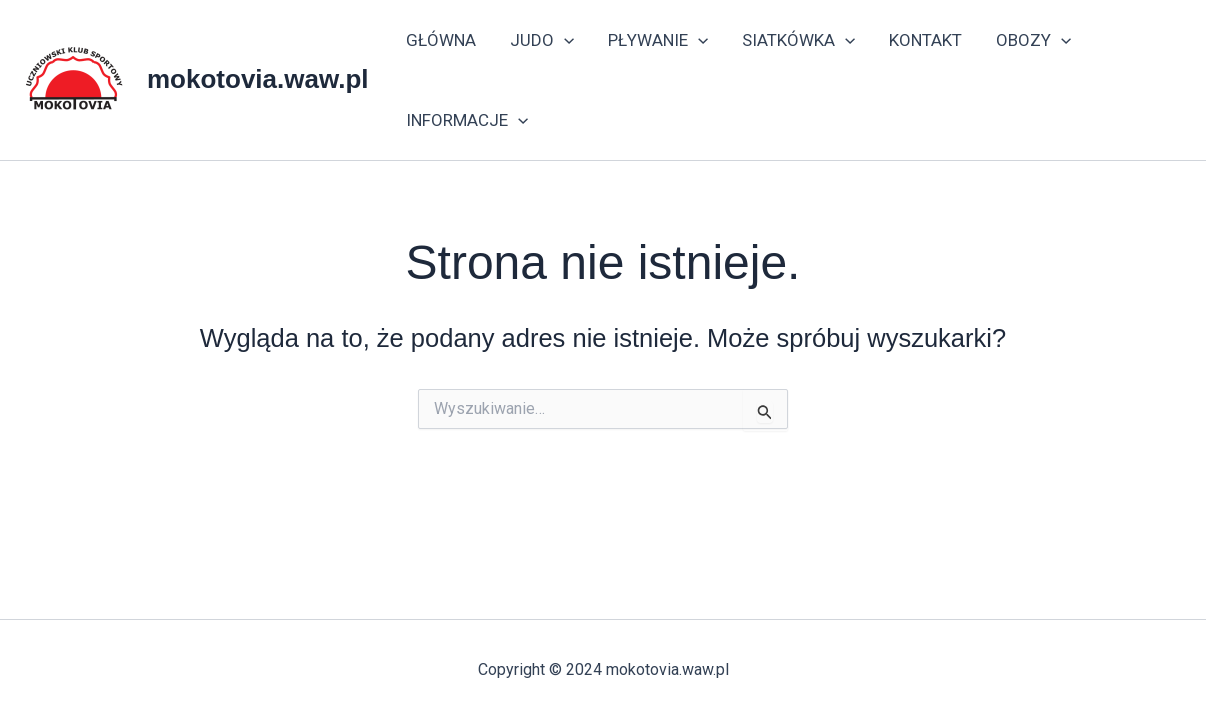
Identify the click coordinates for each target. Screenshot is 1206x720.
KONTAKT (925, 40)
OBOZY (1033, 40)
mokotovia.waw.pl (258, 79)
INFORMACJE (467, 120)
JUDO (542, 40)
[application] (564, 40)
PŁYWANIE (658, 40)
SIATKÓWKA (798, 40)
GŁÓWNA (441, 40)
